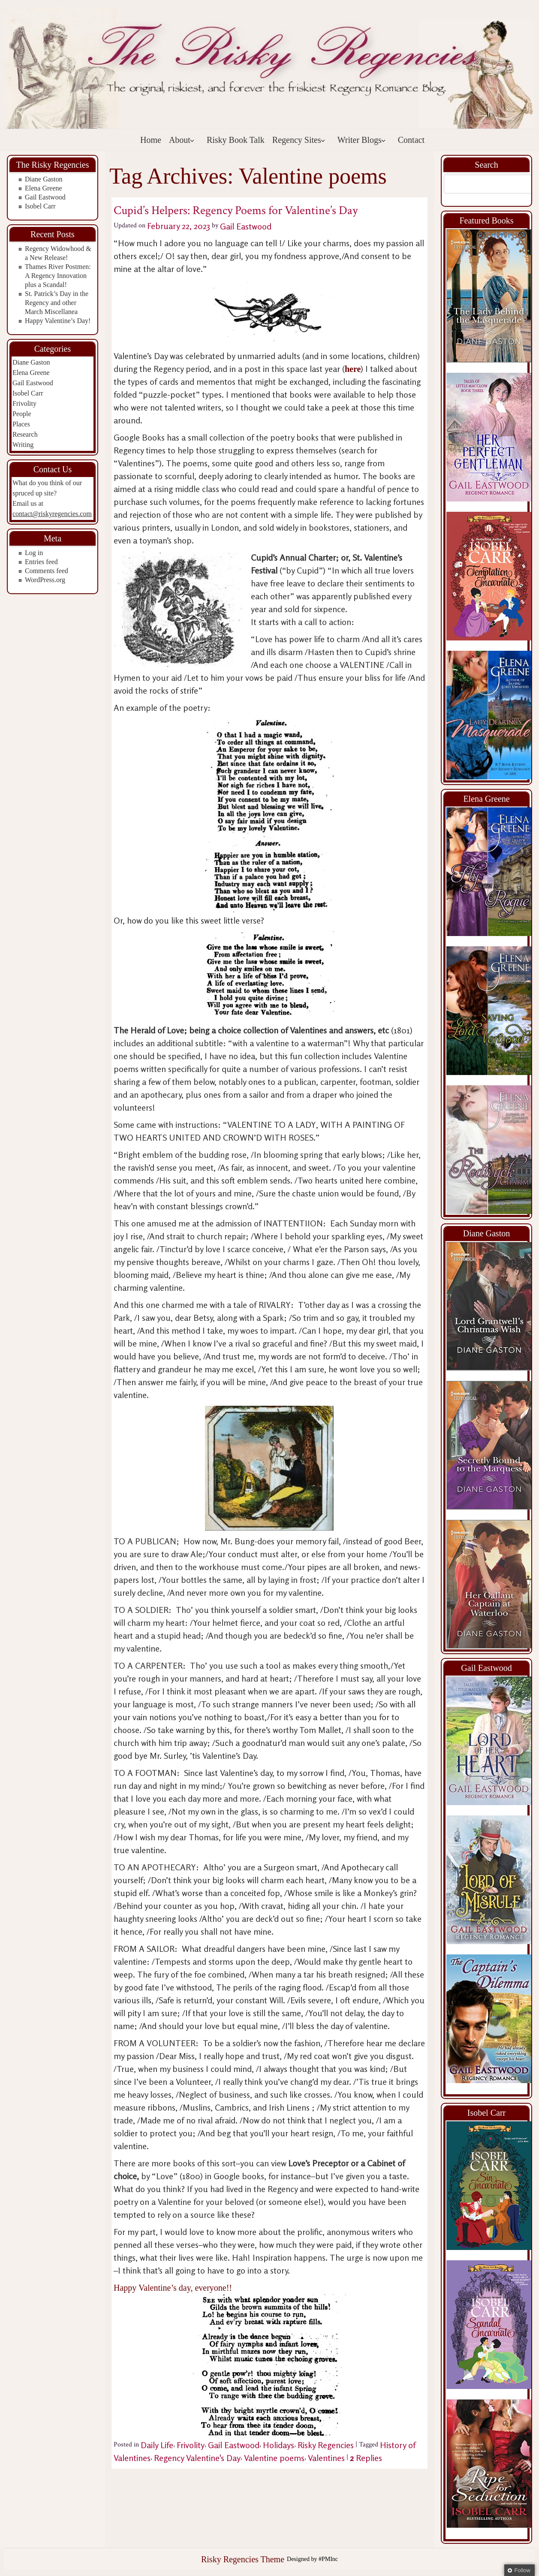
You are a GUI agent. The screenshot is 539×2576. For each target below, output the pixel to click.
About (182, 140)
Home (150, 140)
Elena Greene (43, 188)
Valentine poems (274, 2457)
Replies (366, 2457)
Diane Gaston (44, 179)
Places (21, 424)
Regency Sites (298, 140)
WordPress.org (45, 579)
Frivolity (24, 403)
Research (25, 434)
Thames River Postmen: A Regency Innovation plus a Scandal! (58, 275)
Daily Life (157, 2445)
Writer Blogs (361, 140)
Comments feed (46, 570)
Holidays (278, 2445)
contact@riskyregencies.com (52, 513)
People (21, 413)
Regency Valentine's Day (197, 2457)
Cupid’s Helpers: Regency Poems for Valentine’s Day (236, 210)
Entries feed (41, 561)
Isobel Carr (40, 206)
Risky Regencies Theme (242, 2559)
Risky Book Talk (236, 140)
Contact (411, 140)
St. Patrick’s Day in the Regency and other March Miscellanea (56, 302)
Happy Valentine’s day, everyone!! (230, 2361)
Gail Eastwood (45, 197)
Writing (22, 444)
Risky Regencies (326, 2445)
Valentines (326, 2457)
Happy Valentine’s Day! (57, 320)
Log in (34, 552)
